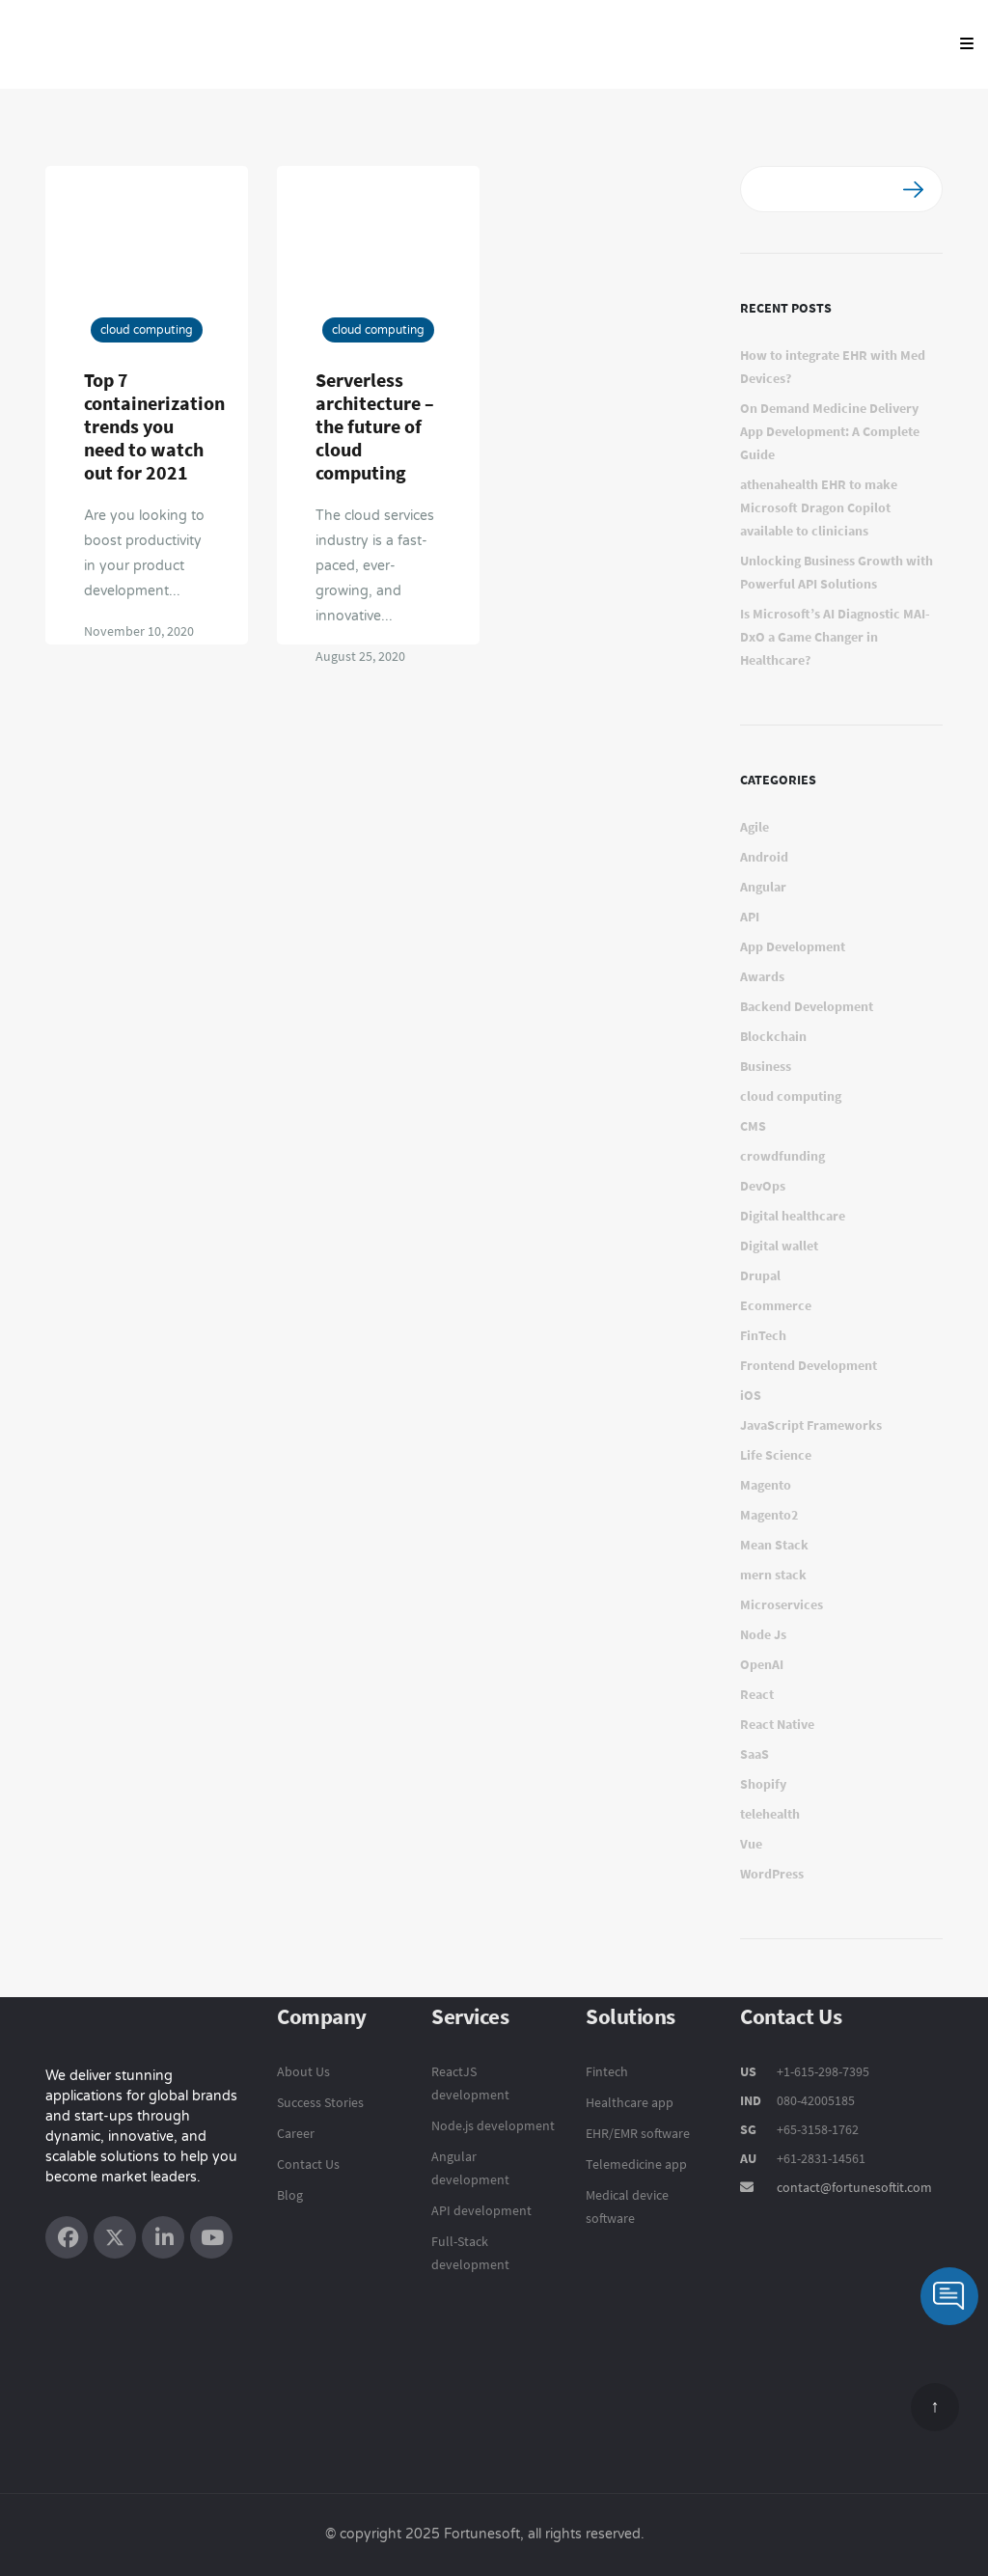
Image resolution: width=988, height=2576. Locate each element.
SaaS (754, 1754)
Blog (290, 2195)
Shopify (763, 1784)
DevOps (762, 1185)
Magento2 (769, 1514)
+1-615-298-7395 (821, 2071)
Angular (763, 886)
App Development (792, 946)
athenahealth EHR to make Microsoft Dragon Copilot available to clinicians (818, 507)
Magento (765, 1485)
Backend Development (806, 1006)
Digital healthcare (792, 1215)
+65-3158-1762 (818, 2129)
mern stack (773, 1574)
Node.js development (493, 2125)
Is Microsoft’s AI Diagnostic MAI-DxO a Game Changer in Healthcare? (835, 637)
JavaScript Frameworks (811, 1425)
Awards (762, 976)
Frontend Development (808, 1365)
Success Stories (320, 2102)
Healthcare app (629, 2102)
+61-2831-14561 (821, 2158)
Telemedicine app (636, 2164)
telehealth (770, 1813)
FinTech (763, 1335)
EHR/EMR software (638, 2133)
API (749, 916)
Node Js (763, 1634)
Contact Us (308, 2164)
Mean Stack (774, 1544)
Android (764, 856)
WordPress (772, 1873)
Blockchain (773, 1036)
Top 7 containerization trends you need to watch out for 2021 (154, 426)
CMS (753, 1126)
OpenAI (761, 1664)
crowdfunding (782, 1156)
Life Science (775, 1455)
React (757, 1694)
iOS (750, 1395)
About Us (303, 2071)
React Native (777, 1724)
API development (481, 2210)
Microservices (781, 1604)
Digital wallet (779, 1245)
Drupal (760, 1275)
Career (296, 2133)
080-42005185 (814, 2100)
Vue (751, 1843)
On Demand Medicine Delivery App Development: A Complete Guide (829, 431)
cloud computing (146, 330)
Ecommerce (775, 1305)
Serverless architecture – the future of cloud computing (375, 426)
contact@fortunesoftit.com (854, 2187)
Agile (754, 827)
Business (765, 1066)
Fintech (607, 2071)
